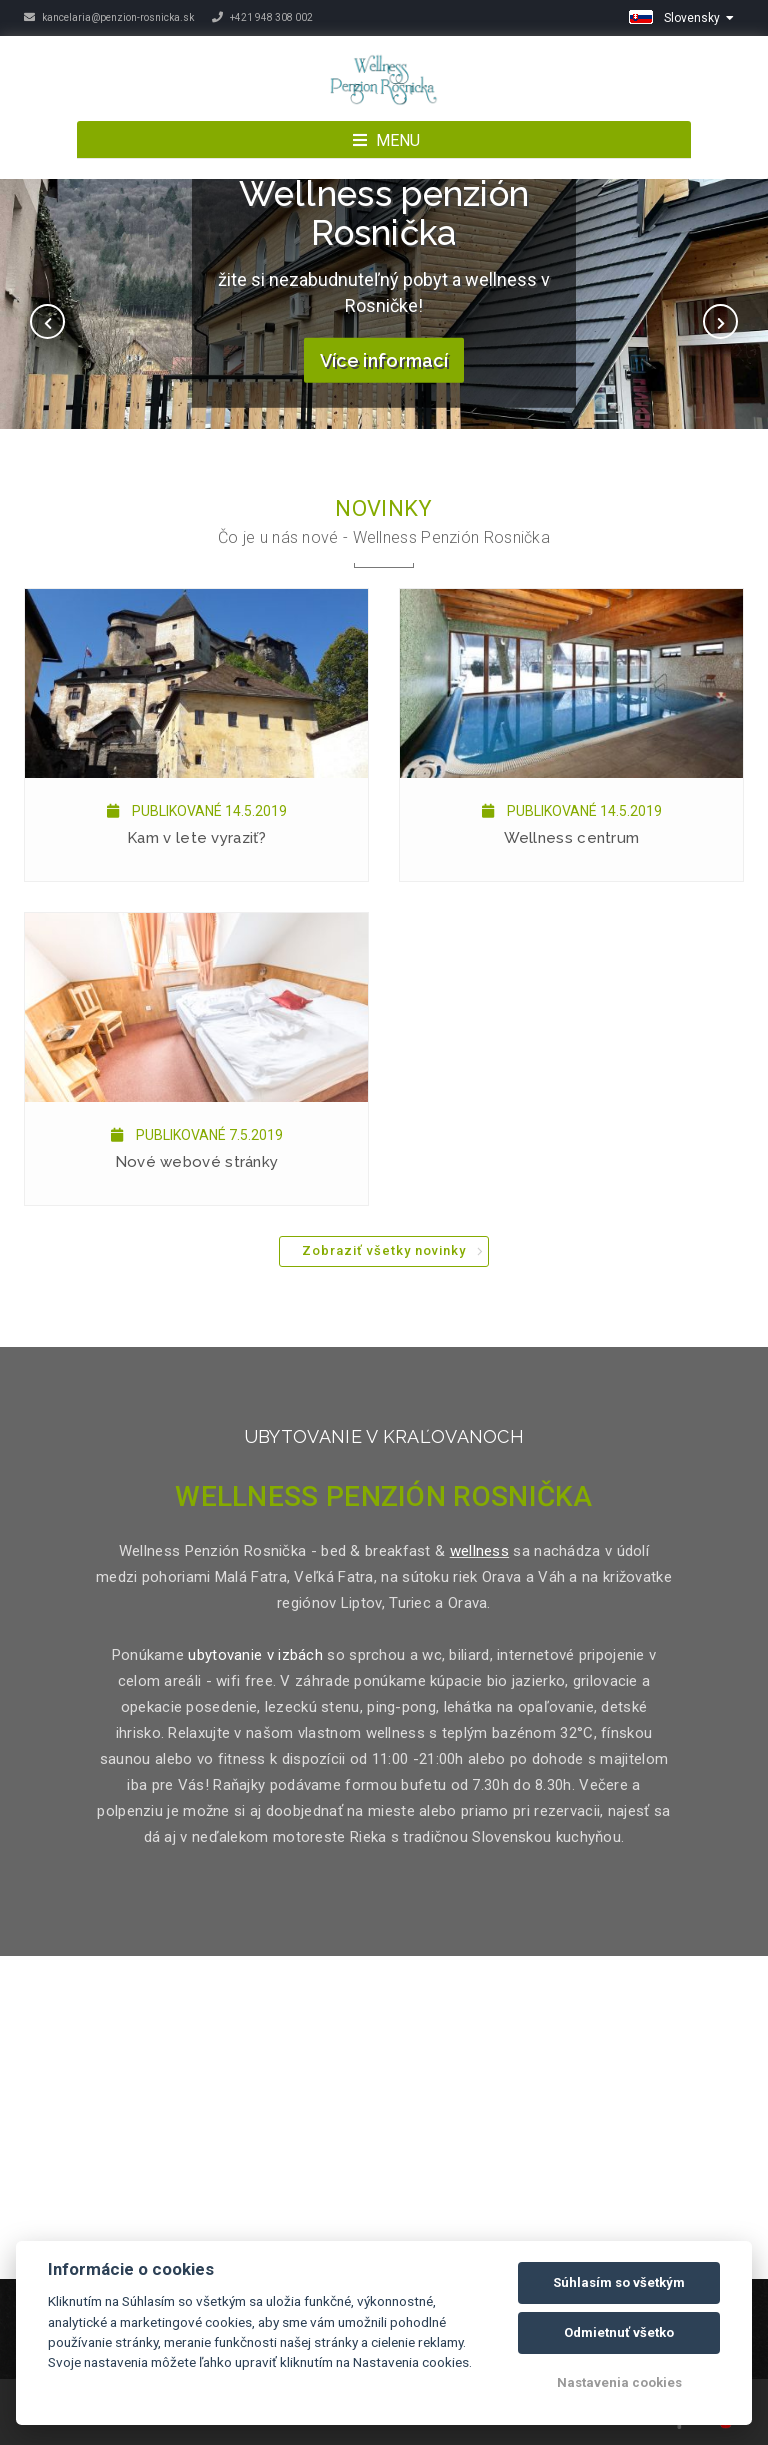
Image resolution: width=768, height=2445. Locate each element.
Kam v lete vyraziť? (196, 838)
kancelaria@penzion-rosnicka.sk (109, 17)
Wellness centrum (572, 838)
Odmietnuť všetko (619, 2332)
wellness (479, 1551)
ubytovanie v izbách (255, 1655)
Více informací (384, 360)
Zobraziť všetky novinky (384, 1250)
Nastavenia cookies (619, 2382)
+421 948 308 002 (262, 17)
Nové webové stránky (197, 1162)
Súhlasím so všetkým (619, 2282)
